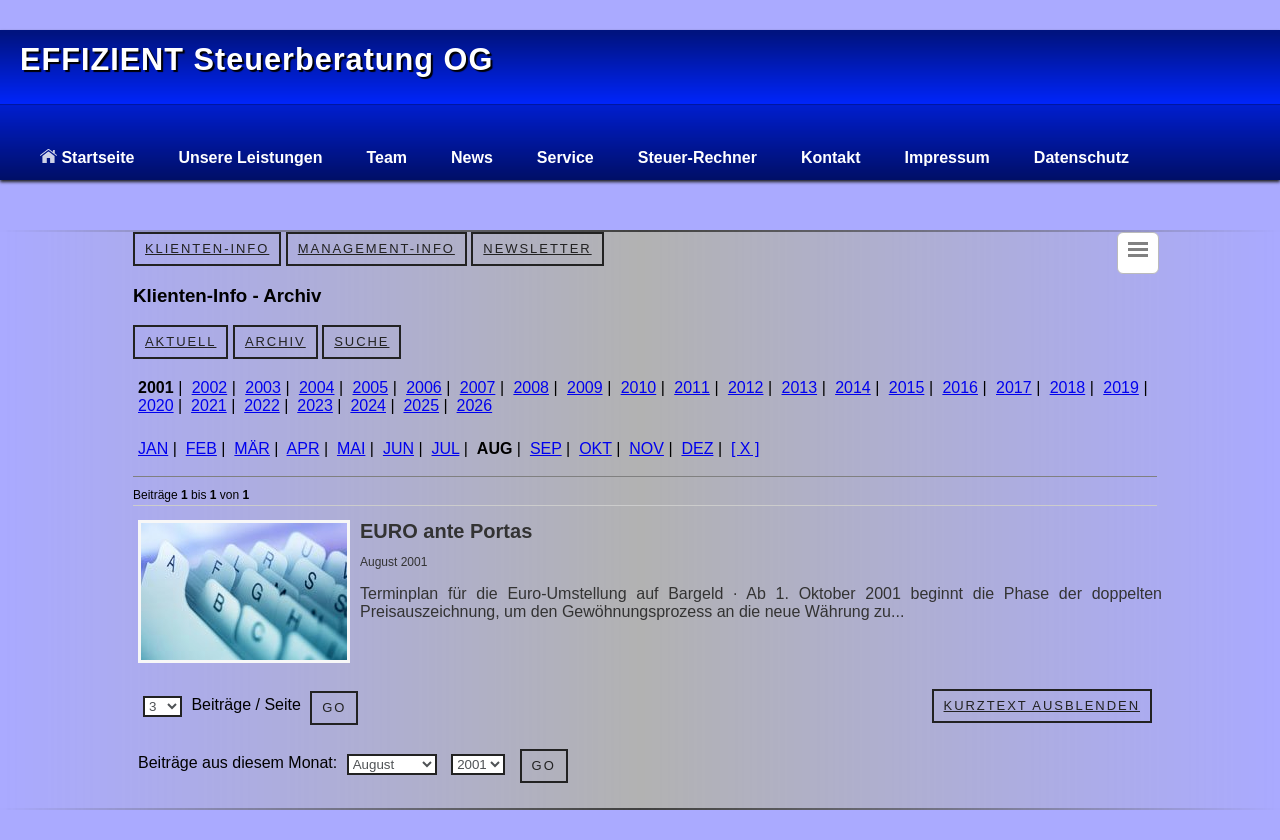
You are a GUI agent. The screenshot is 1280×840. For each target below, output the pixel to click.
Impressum (946, 157)
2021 (209, 405)
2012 (746, 387)
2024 (368, 405)
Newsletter (537, 248)
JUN (398, 448)
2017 (1014, 387)
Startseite (87, 157)
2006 (424, 387)
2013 (800, 387)
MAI (351, 448)
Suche (361, 341)
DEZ (697, 448)
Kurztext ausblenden (1042, 705)
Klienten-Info (207, 248)
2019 (1121, 387)
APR (303, 448)
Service (565, 157)
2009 (585, 387)
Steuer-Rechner (697, 157)
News (472, 157)
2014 (853, 387)
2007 (478, 387)
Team (386, 157)
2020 (156, 405)
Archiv (275, 341)
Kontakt (831, 157)
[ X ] (745, 448)
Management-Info (376, 248)
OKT (595, 448)
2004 (317, 387)
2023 (315, 405)
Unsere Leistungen (250, 157)
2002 (210, 387)
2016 (960, 387)
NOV (646, 448)
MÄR (252, 448)
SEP (546, 448)
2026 (475, 405)
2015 (907, 387)
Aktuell (180, 341)
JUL (446, 448)
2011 (692, 387)
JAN (153, 448)
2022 (262, 405)
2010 (639, 387)
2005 (371, 387)
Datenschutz (1081, 157)
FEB (201, 448)
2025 (421, 405)
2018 (1068, 387)
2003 (263, 387)
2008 (531, 387)
